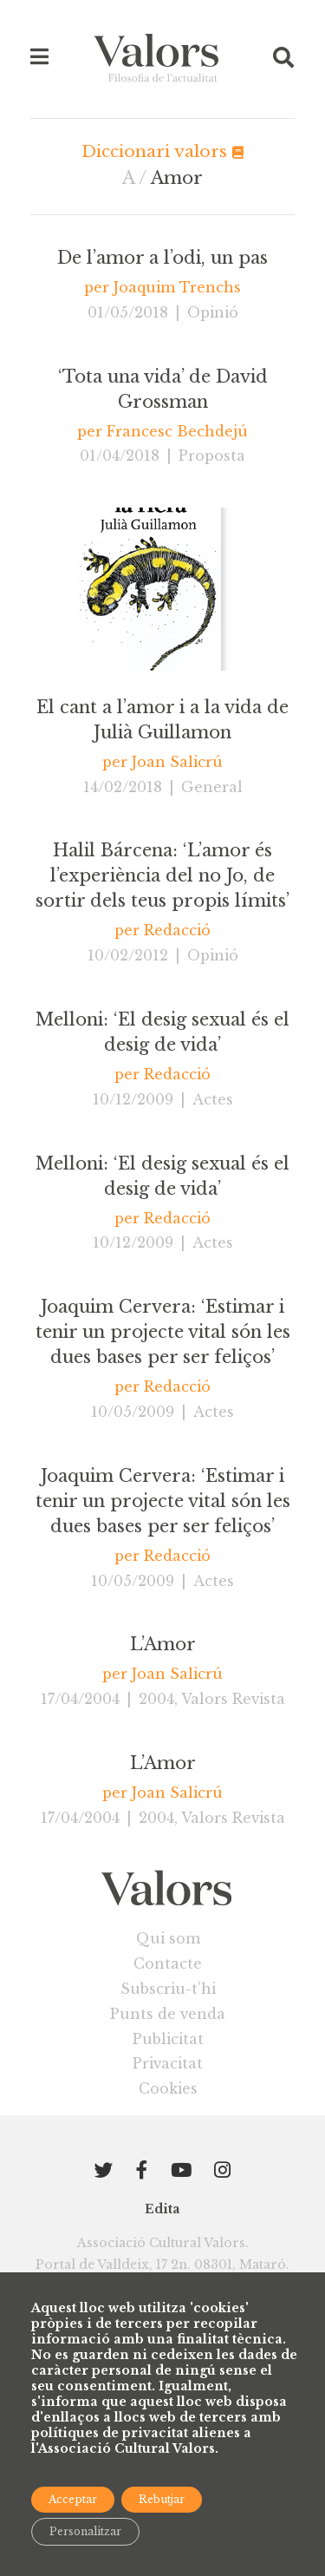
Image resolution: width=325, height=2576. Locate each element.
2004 (156, 1699)
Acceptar (73, 2499)
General (212, 787)
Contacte (167, 1963)
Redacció (177, 930)
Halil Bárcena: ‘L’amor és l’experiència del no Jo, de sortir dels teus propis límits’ (162, 875)
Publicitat (168, 2039)
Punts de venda (167, 2013)
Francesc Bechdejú (177, 431)
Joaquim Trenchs (177, 287)
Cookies (168, 2088)
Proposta (212, 455)
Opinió (212, 312)
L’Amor (163, 1644)
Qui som (168, 1938)
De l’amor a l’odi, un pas (162, 257)
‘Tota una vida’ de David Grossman (163, 389)
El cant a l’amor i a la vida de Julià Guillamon (162, 720)
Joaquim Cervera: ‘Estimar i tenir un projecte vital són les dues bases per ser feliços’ (163, 1331)
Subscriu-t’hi (168, 1988)
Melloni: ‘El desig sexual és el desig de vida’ (162, 1032)
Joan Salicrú (177, 761)
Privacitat (168, 2063)
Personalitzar (85, 2531)
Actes (212, 1099)
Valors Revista (233, 1699)
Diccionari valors (162, 151)
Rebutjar (162, 2499)
